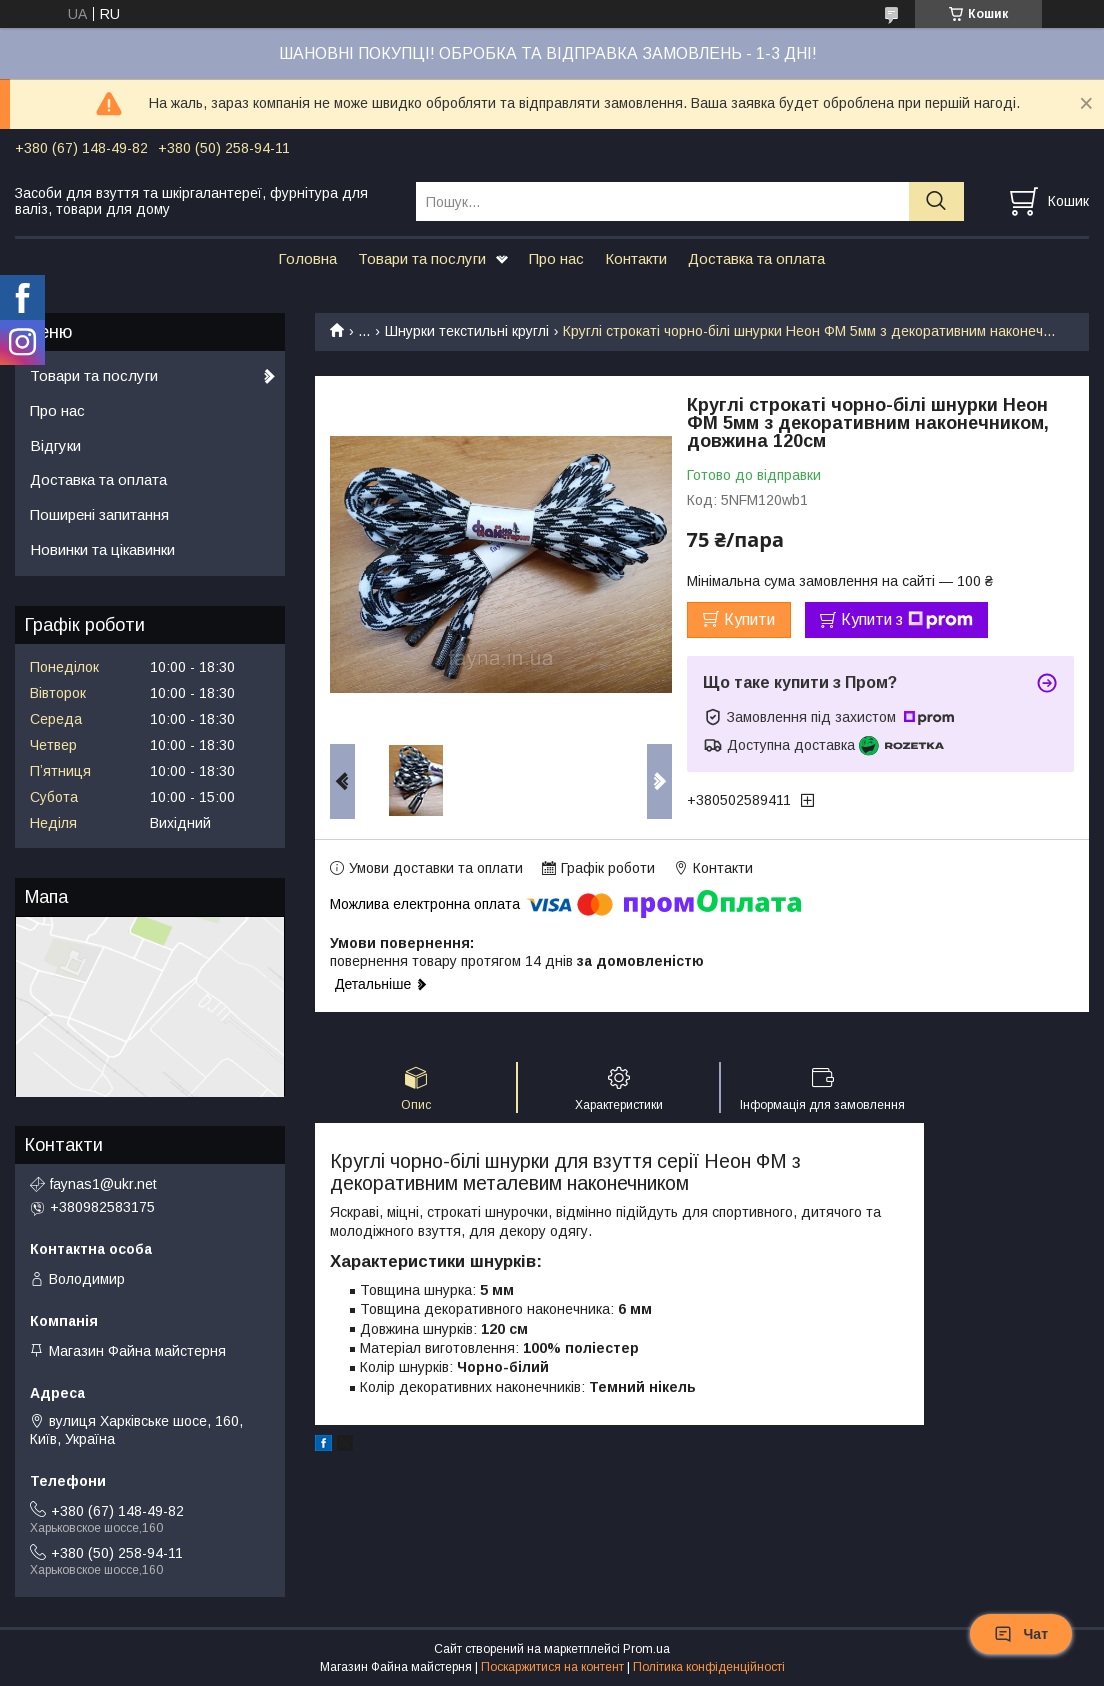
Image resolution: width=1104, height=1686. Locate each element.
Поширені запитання (99, 514)
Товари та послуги (422, 258)
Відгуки (55, 445)
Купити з (907, 620)
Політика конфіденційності (709, 1667)
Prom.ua (646, 1649)
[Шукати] (936, 201)
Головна (307, 258)
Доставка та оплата (756, 258)
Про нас (556, 258)
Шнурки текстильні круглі (467, 331)
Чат (1021, 1634)
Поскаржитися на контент (552, 1667)
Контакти (636, 258)
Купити (749, 619)
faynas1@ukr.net (103, 1184)
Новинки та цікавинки (102, 549)
